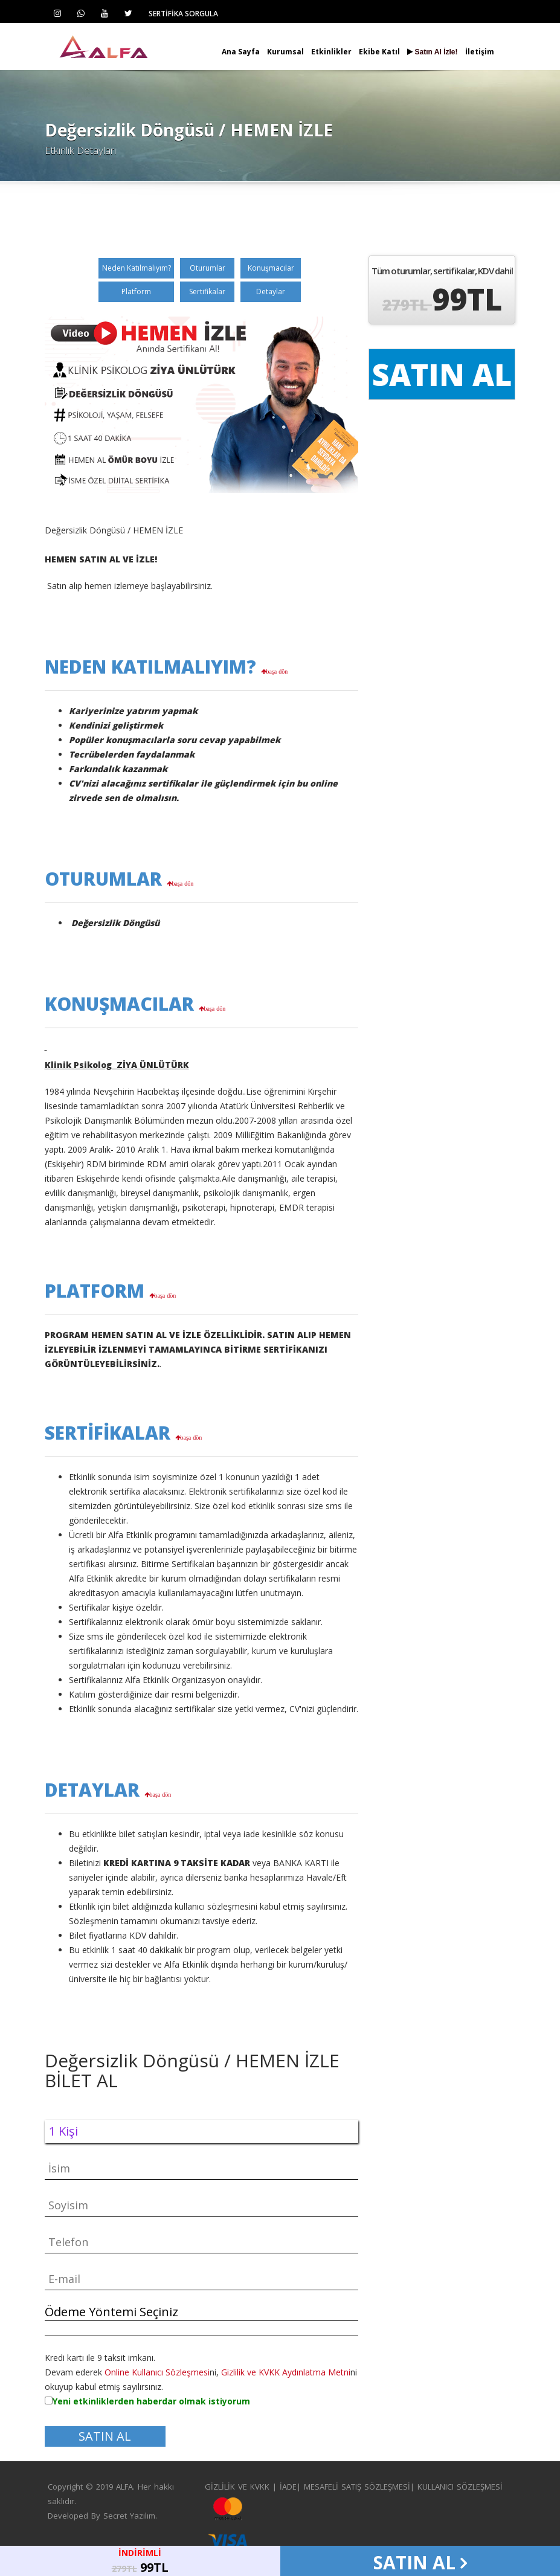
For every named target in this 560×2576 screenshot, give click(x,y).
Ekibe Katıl (379, 52)
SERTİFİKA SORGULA (183, 13)
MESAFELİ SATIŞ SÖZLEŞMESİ (357, 2486)
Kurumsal (285, 52)
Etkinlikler (331, 52)
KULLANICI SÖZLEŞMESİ (460, 2486)
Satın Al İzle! (432, 52)
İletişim (479, 52)
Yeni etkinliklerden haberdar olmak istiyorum (151, 2401)
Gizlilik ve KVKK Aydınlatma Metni (285, 2372)
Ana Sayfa (241, 52)
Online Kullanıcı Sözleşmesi (157, 2372)
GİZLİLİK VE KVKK (237, 2486)
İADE (288, 2486)
